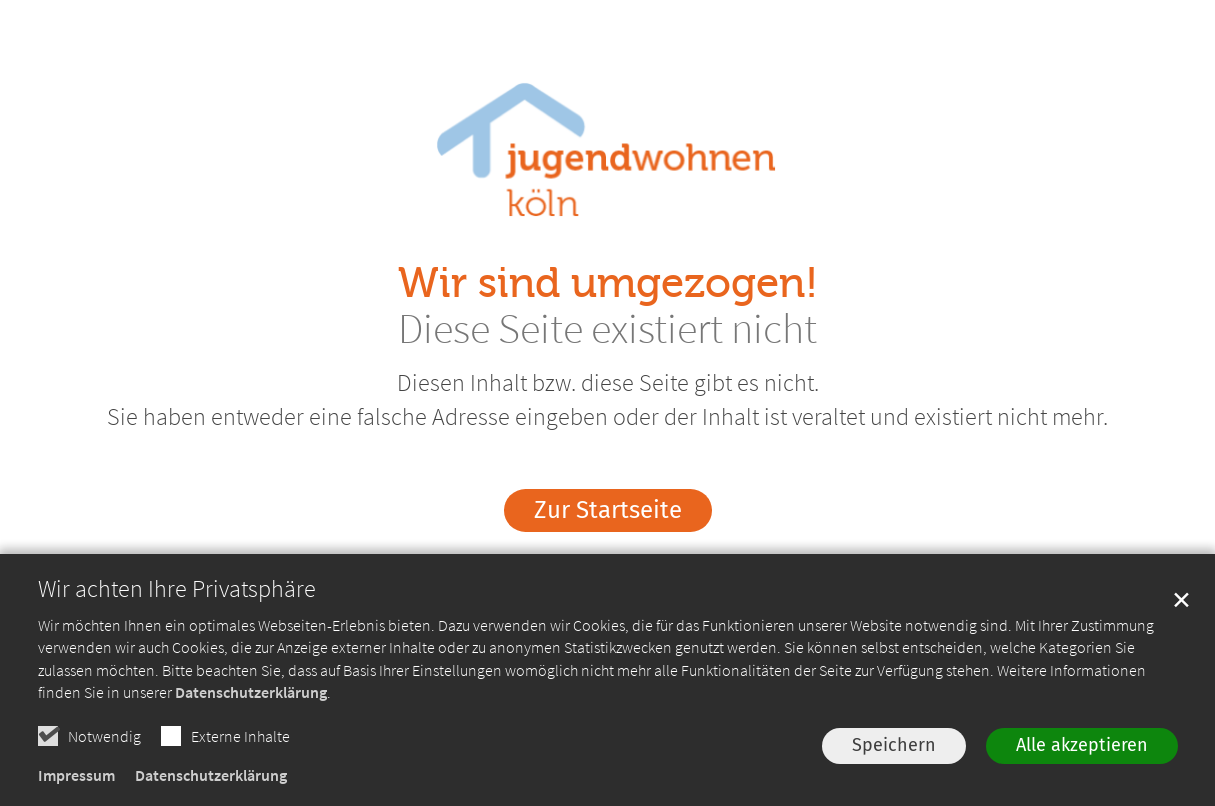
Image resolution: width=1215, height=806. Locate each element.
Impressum (76, 775)
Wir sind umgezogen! (608, 283)
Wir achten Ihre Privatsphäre (177, 589)
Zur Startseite (608, 510)
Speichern (894, 745)
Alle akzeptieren (1082, 745)
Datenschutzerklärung (251, 692)
